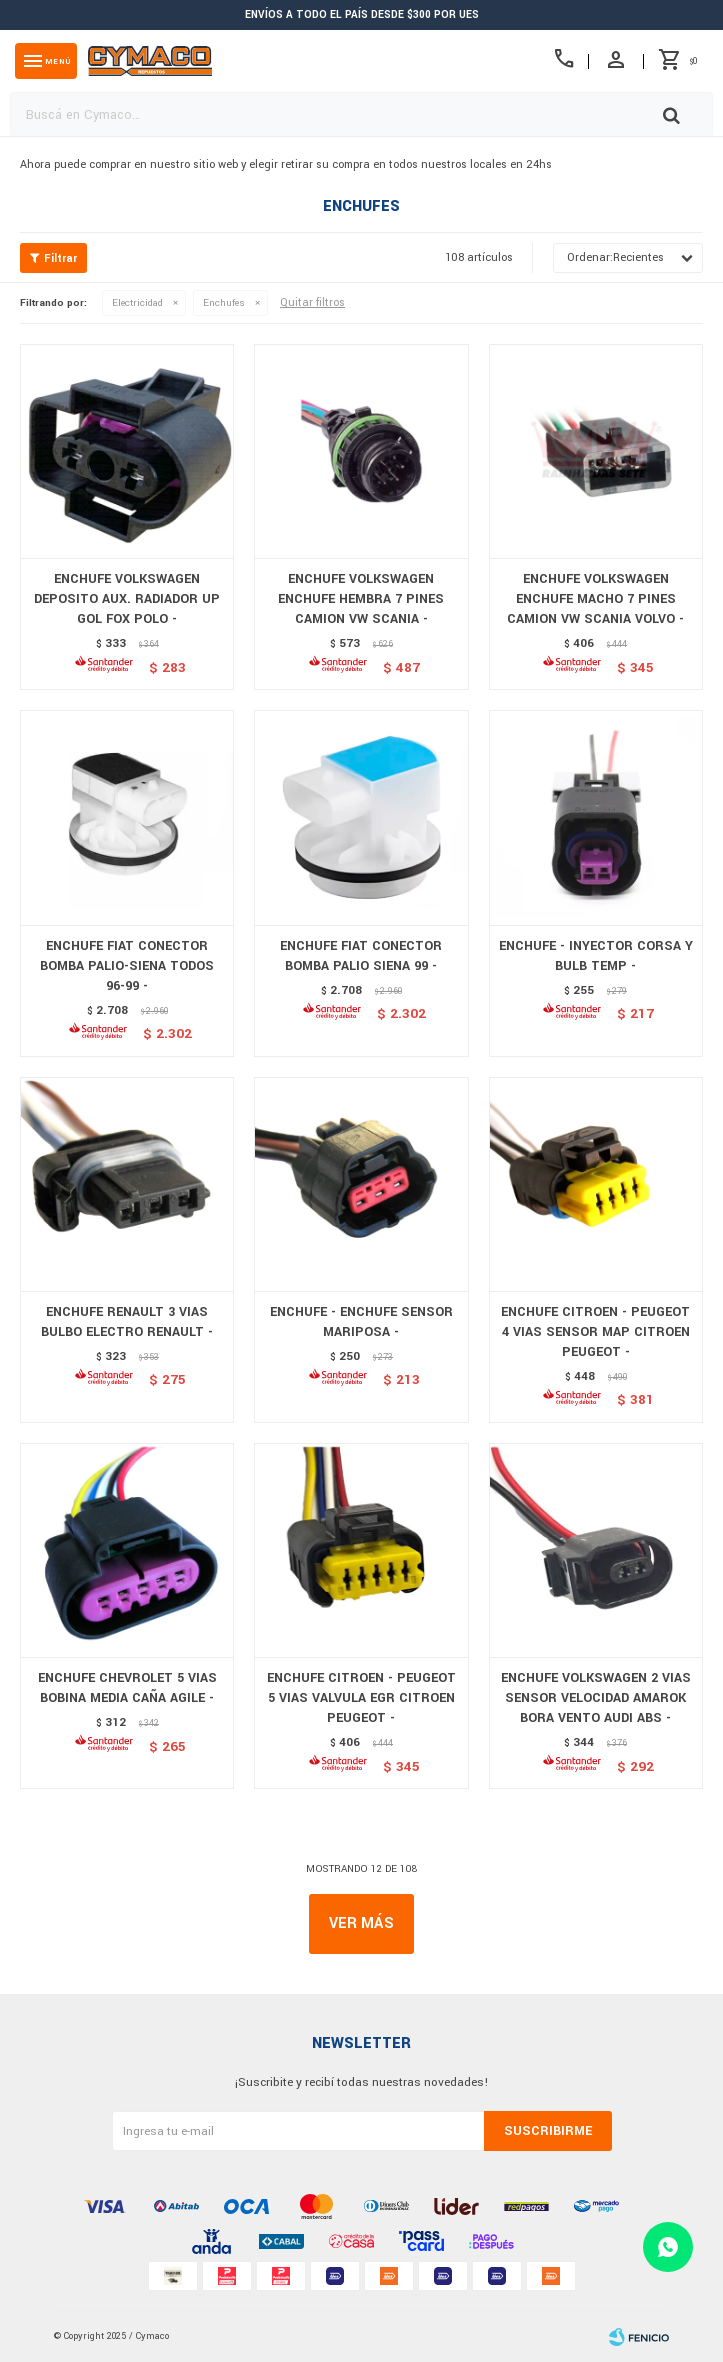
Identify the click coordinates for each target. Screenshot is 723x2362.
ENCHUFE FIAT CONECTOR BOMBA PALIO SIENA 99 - (361, 956)
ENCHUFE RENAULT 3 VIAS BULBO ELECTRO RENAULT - (127, 1322)
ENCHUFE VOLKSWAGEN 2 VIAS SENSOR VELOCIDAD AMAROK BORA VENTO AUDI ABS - (596, 1698)
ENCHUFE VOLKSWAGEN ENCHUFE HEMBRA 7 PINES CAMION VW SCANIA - (361, 599)
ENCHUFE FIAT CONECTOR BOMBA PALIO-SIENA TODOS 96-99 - (127, 966)
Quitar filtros (312, 302)
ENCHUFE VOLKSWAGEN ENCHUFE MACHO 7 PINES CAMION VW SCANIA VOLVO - (595, 599)
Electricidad (137, 303)
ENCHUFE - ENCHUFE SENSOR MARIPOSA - (361, 1322)
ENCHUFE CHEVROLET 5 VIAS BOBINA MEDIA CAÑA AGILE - (127, 1688)
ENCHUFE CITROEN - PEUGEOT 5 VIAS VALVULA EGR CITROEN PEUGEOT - (361, 1698)
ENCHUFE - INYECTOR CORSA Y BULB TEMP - (596, 956)
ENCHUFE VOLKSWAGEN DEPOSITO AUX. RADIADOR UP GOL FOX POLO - (127, 599)
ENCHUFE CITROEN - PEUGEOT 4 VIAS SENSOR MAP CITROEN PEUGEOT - (595, 1332)
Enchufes (224, 303)
